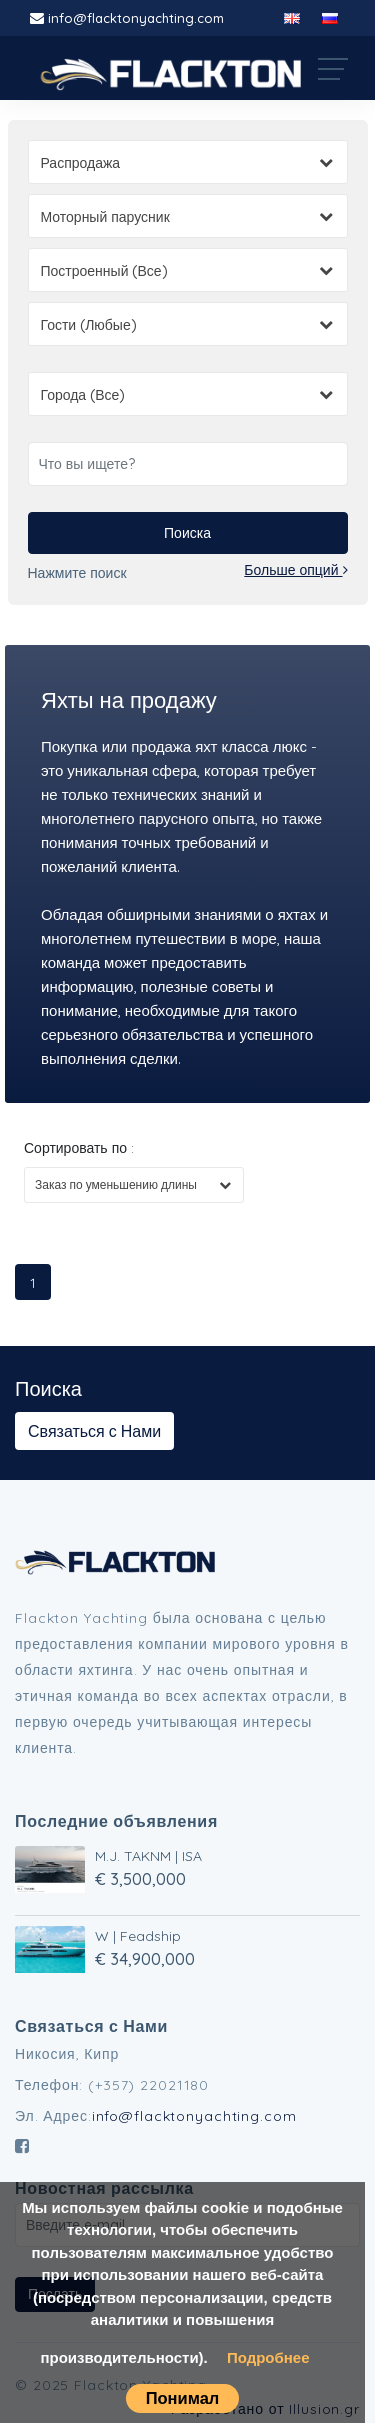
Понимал (183, 2398)
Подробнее (268, 2357)
